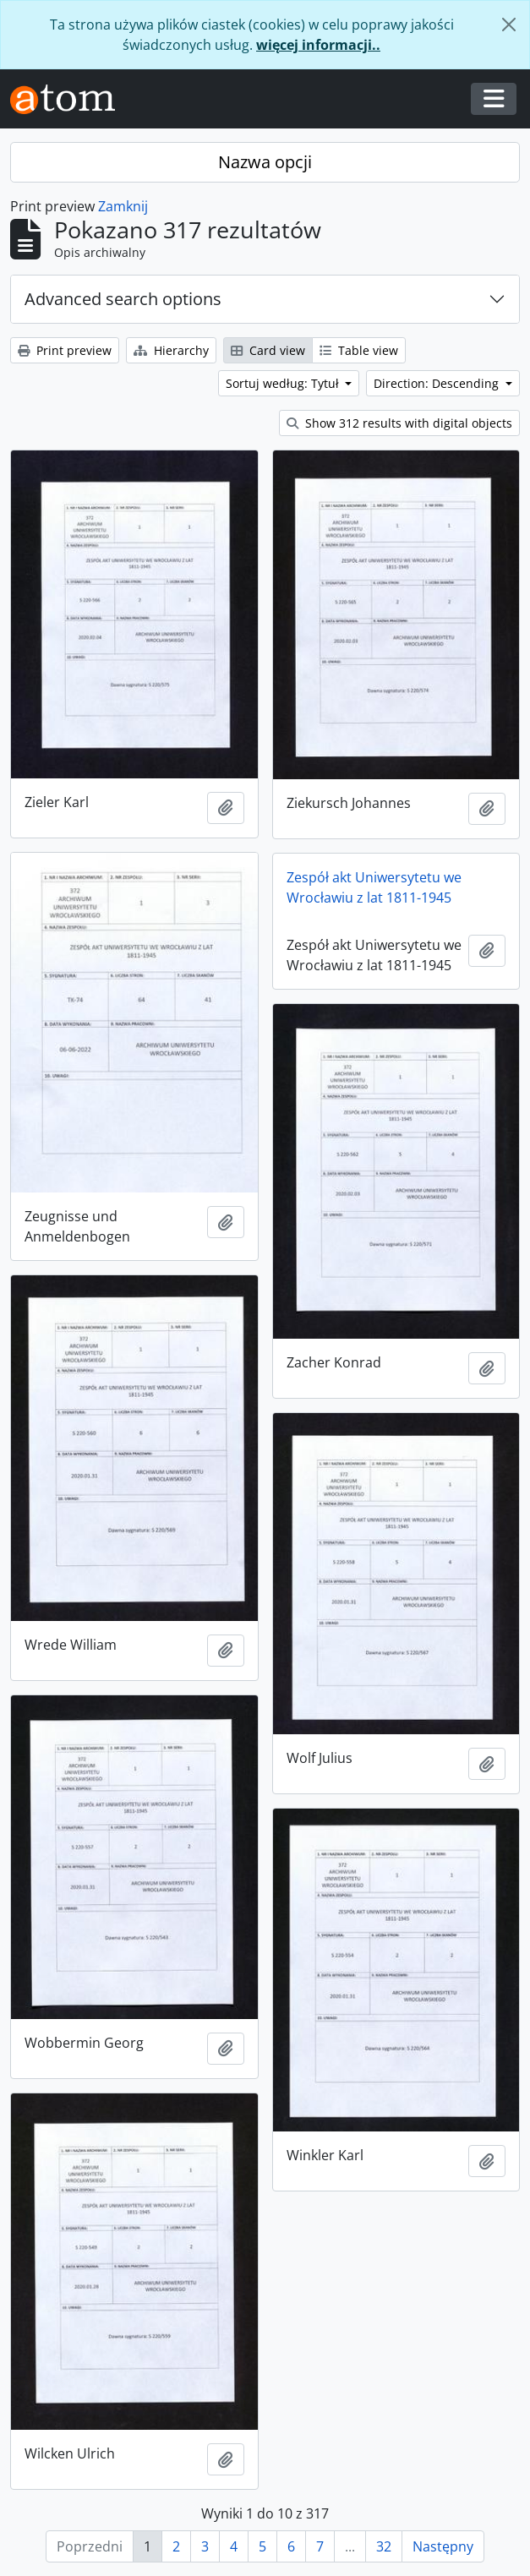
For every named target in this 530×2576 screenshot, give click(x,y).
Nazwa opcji (265, 161)
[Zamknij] (509, 24)
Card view (268, 350)
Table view (359, 350)
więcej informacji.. (318, 44)
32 (383, 2546)
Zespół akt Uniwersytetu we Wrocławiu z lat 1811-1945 (374, 887)
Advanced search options (123, 298)
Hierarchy (171, 350)
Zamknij (123, 206)
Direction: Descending (438, 383)
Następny (443, 2546)
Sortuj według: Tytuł (284, 383)
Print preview (65, 350)
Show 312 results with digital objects (399, 423)
